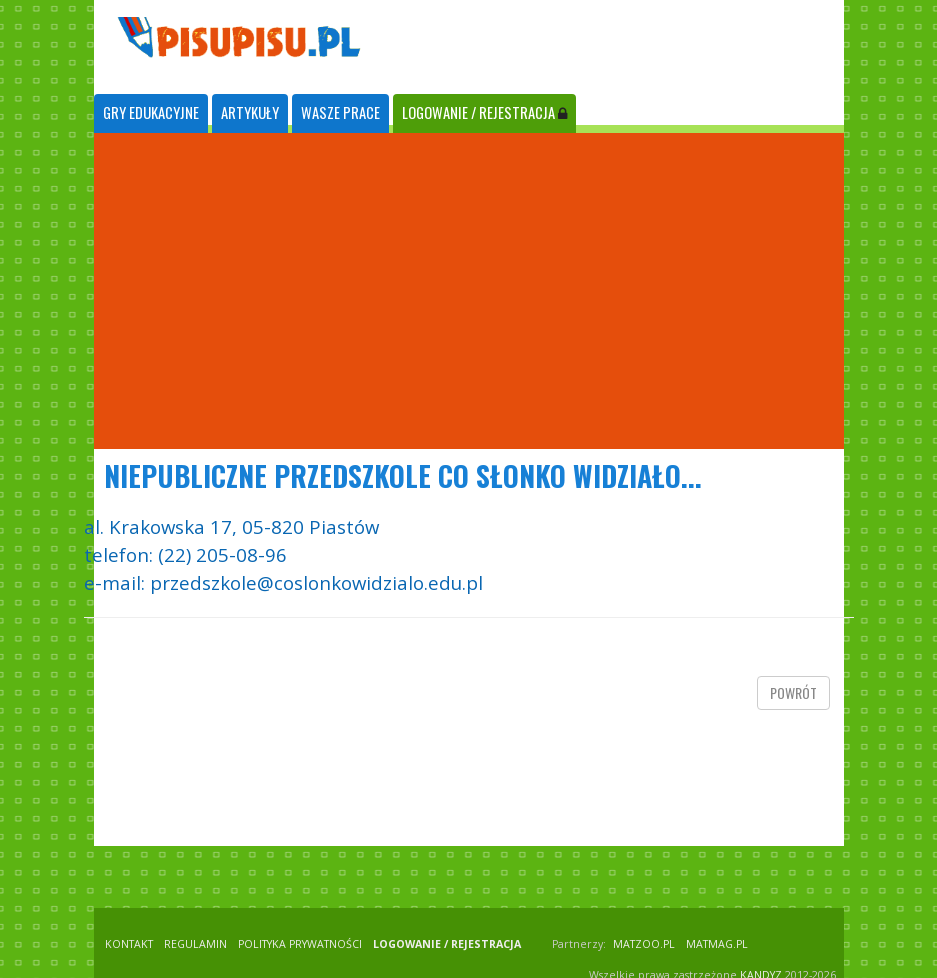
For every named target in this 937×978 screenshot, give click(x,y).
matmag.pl (717, 944)
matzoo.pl (644, 944)
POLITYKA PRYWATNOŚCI (300, 944)
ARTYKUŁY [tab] (250, 112)
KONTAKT (129, 944)
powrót (793, 692)
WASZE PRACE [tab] (340, 112)
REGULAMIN (195, 944)
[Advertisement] (469, 291)
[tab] (151, 113)
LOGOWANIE (484, 112)
